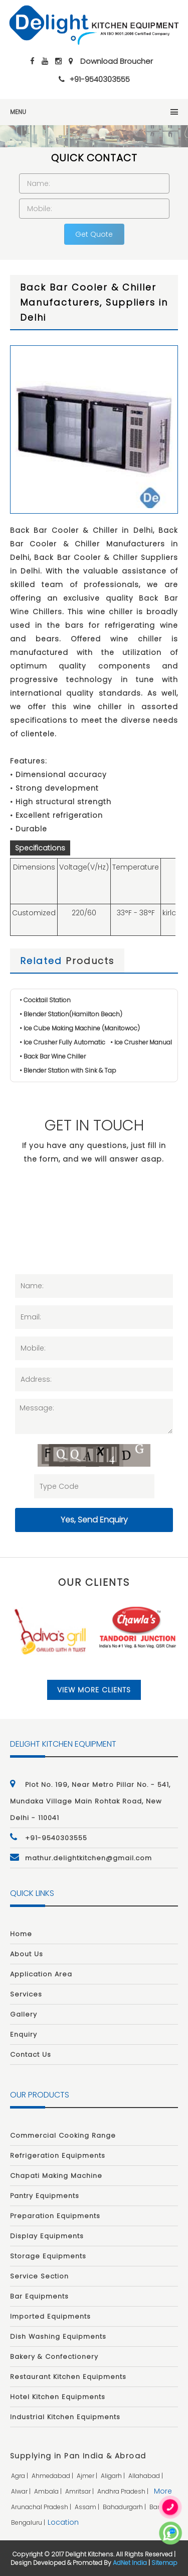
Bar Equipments (39, 2296)
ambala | (48, 2491)
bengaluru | (29, 2522)
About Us (26, 1954)
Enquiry (23, 2034)
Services (26, 1994)
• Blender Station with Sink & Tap (68, 1070)
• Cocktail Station (45, 1000)
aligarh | (113, 2475)
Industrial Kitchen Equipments (65, 2417)
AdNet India (130, 2562)
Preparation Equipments (55, 2216)
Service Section (39, 2276)
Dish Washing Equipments (58, 2336)
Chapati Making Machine (56, 2175)
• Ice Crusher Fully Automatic (62, 1042)
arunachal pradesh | (42, 2507)
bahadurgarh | (125, 2507)
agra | (20, 2475)
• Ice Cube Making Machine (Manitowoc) (80, 1028)
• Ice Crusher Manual (141, 1042)
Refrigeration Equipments (57, 2155)
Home (21, 1934)
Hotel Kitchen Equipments (57, 2397)
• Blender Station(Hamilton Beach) (71, 1014)
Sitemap (164, 2562)
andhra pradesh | (123, 2491)
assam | (88, 2507)
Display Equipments (47, 2236)
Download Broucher (116, 61)
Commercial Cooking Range (63, 2135)
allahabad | (146, 2475)
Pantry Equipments (44, 2196)
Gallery (23, 2014)
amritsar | (80, 2491)
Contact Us (30, 2054)
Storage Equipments (48, 2256)
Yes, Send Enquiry (94, 1519)
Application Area (41, 1974)
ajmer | (88, 2475)
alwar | (21, 2491)
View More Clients (94, 1690)
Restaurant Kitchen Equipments (68, 2376)
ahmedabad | (53, 2475)
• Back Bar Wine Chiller (53, 1056)
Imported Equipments (50, 2316)
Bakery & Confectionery (54, 2356)
